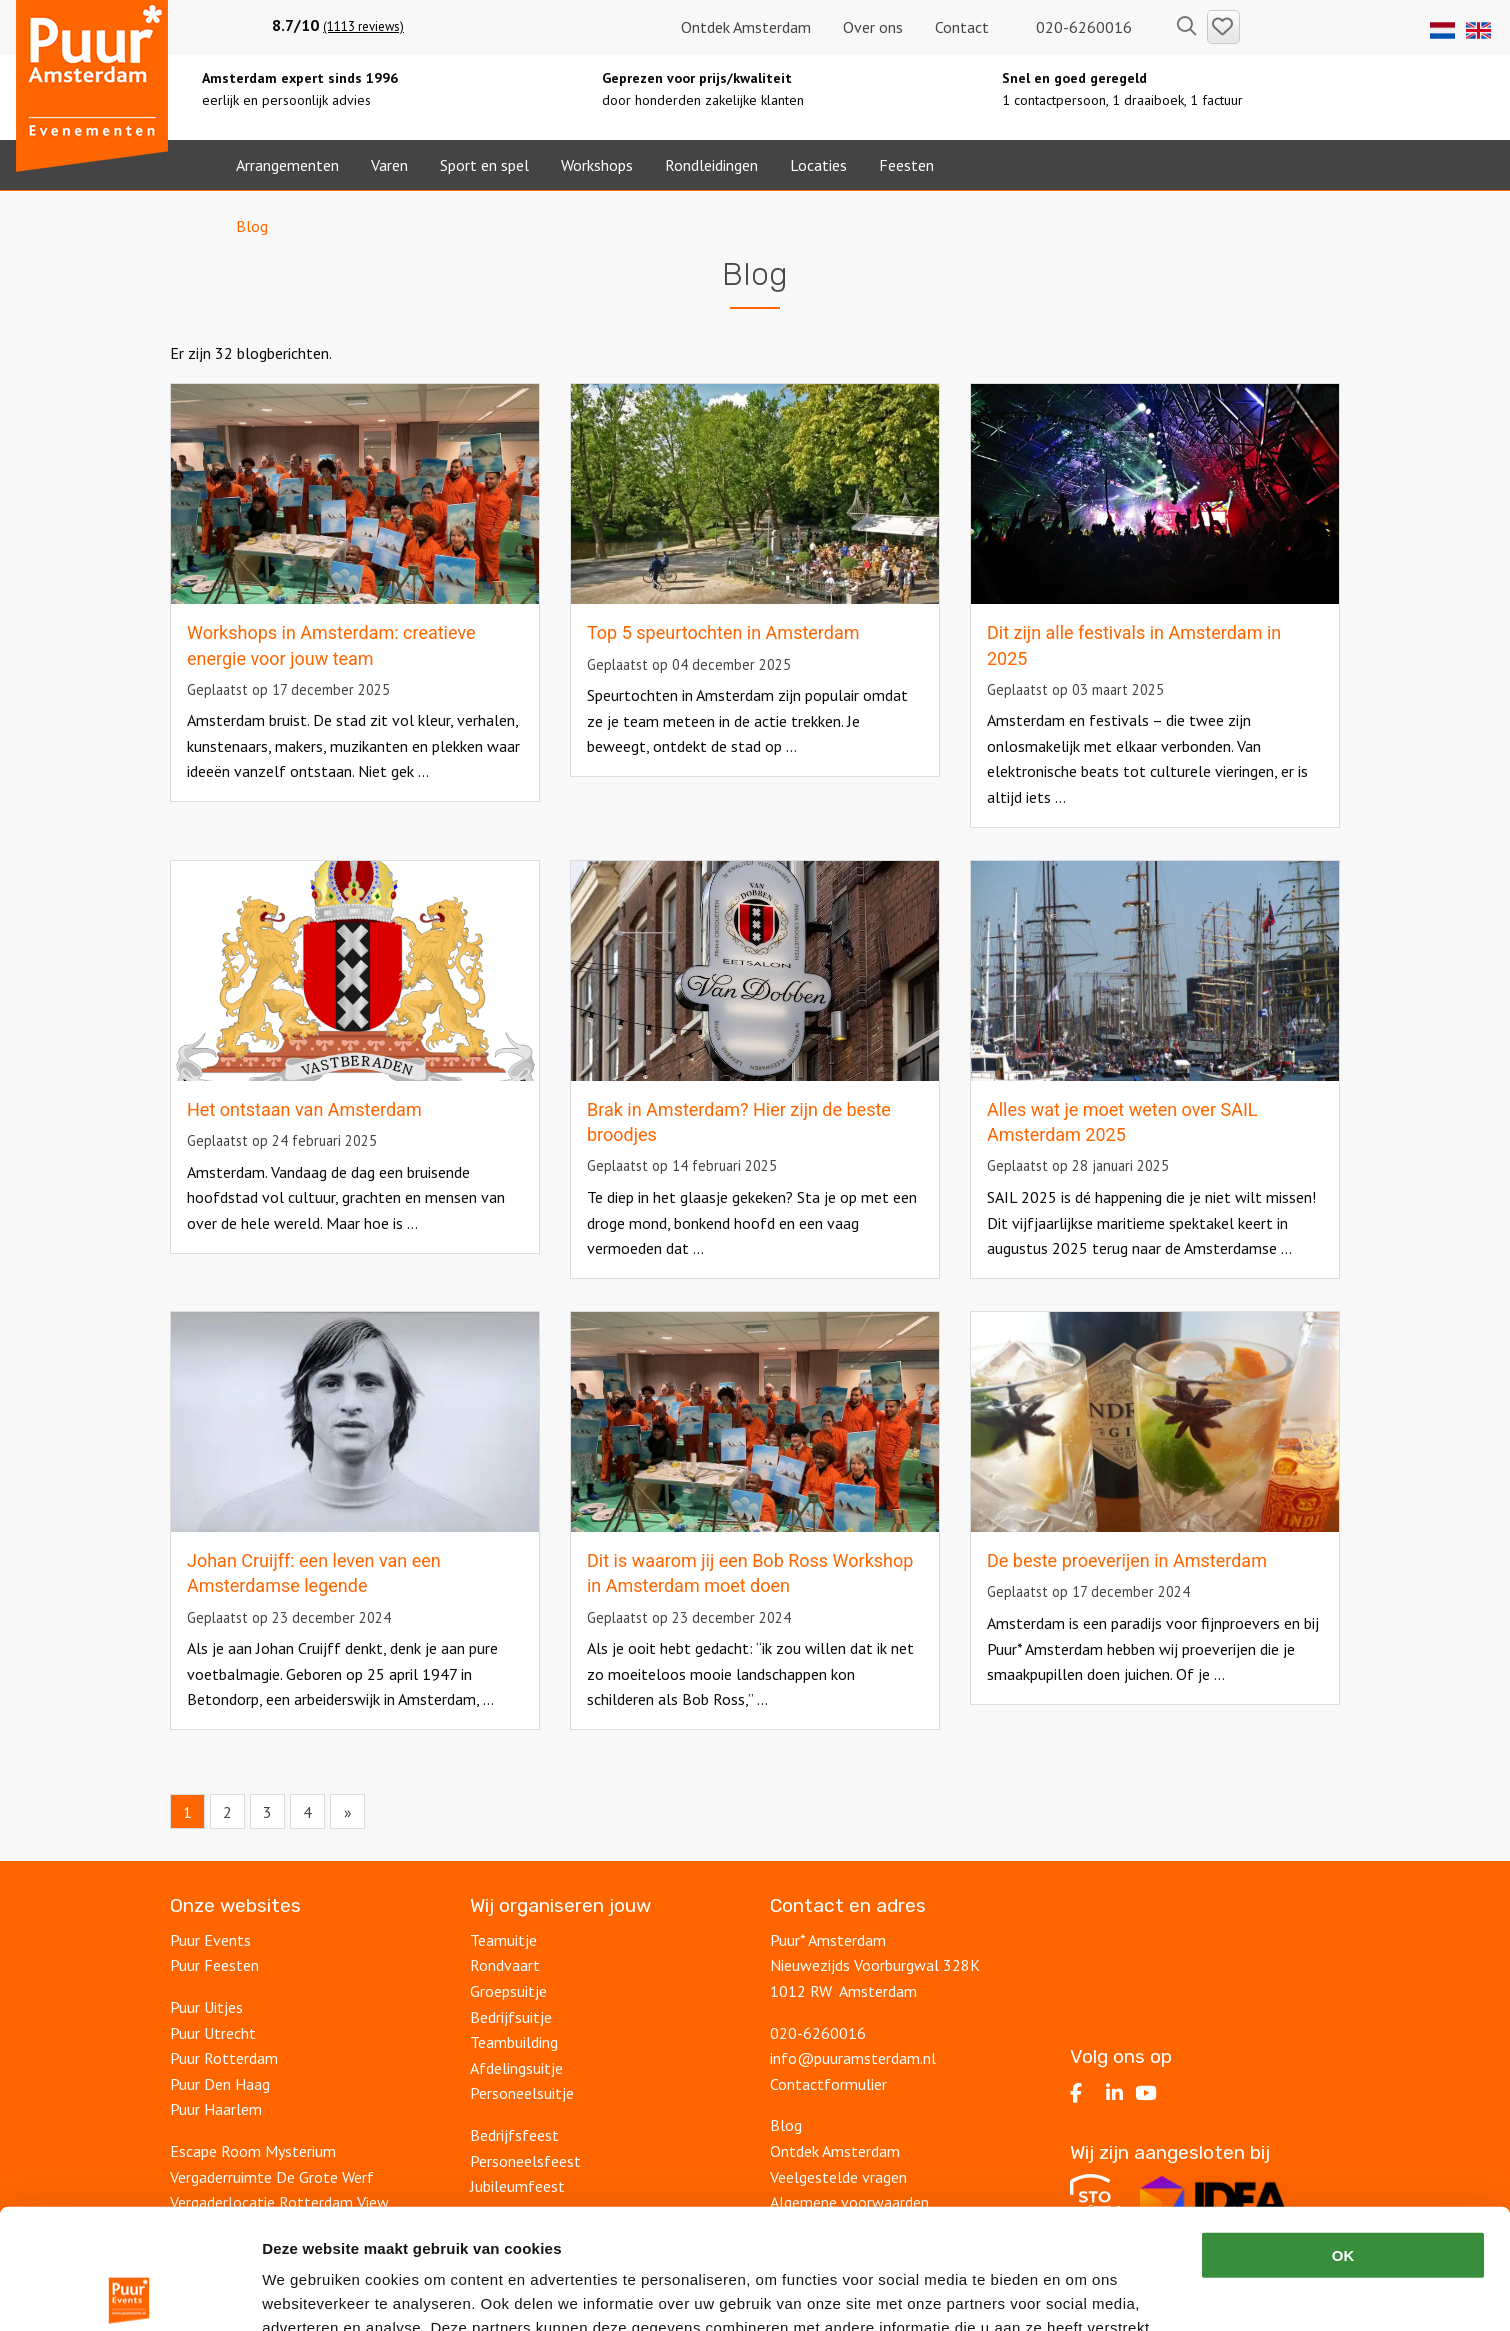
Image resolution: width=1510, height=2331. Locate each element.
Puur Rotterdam (224, 2058)
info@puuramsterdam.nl (853, 2058)
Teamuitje (503, 1940)
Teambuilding (514, 2042)
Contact (962, 27)
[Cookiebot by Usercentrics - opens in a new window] (129, 2292)
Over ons (873, 27)
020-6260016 (1076, 27)
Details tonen (1080, 2291)
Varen (389, 165)
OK (1343, 2130)
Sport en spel (484, 165)
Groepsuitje (508, 1991)
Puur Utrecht (213, 2033)
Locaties (818, 165)
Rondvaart (505, 1965)
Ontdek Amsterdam (746, 27)
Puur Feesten (214, 1965)
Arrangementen (287, 165)
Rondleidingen (711, 165)
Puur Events (210, 1940)
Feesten (906, 165)
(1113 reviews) (363, 26)
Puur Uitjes (206, 2007)
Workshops (597, 165)
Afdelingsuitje (516, 2068)
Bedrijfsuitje (511, 2017)
